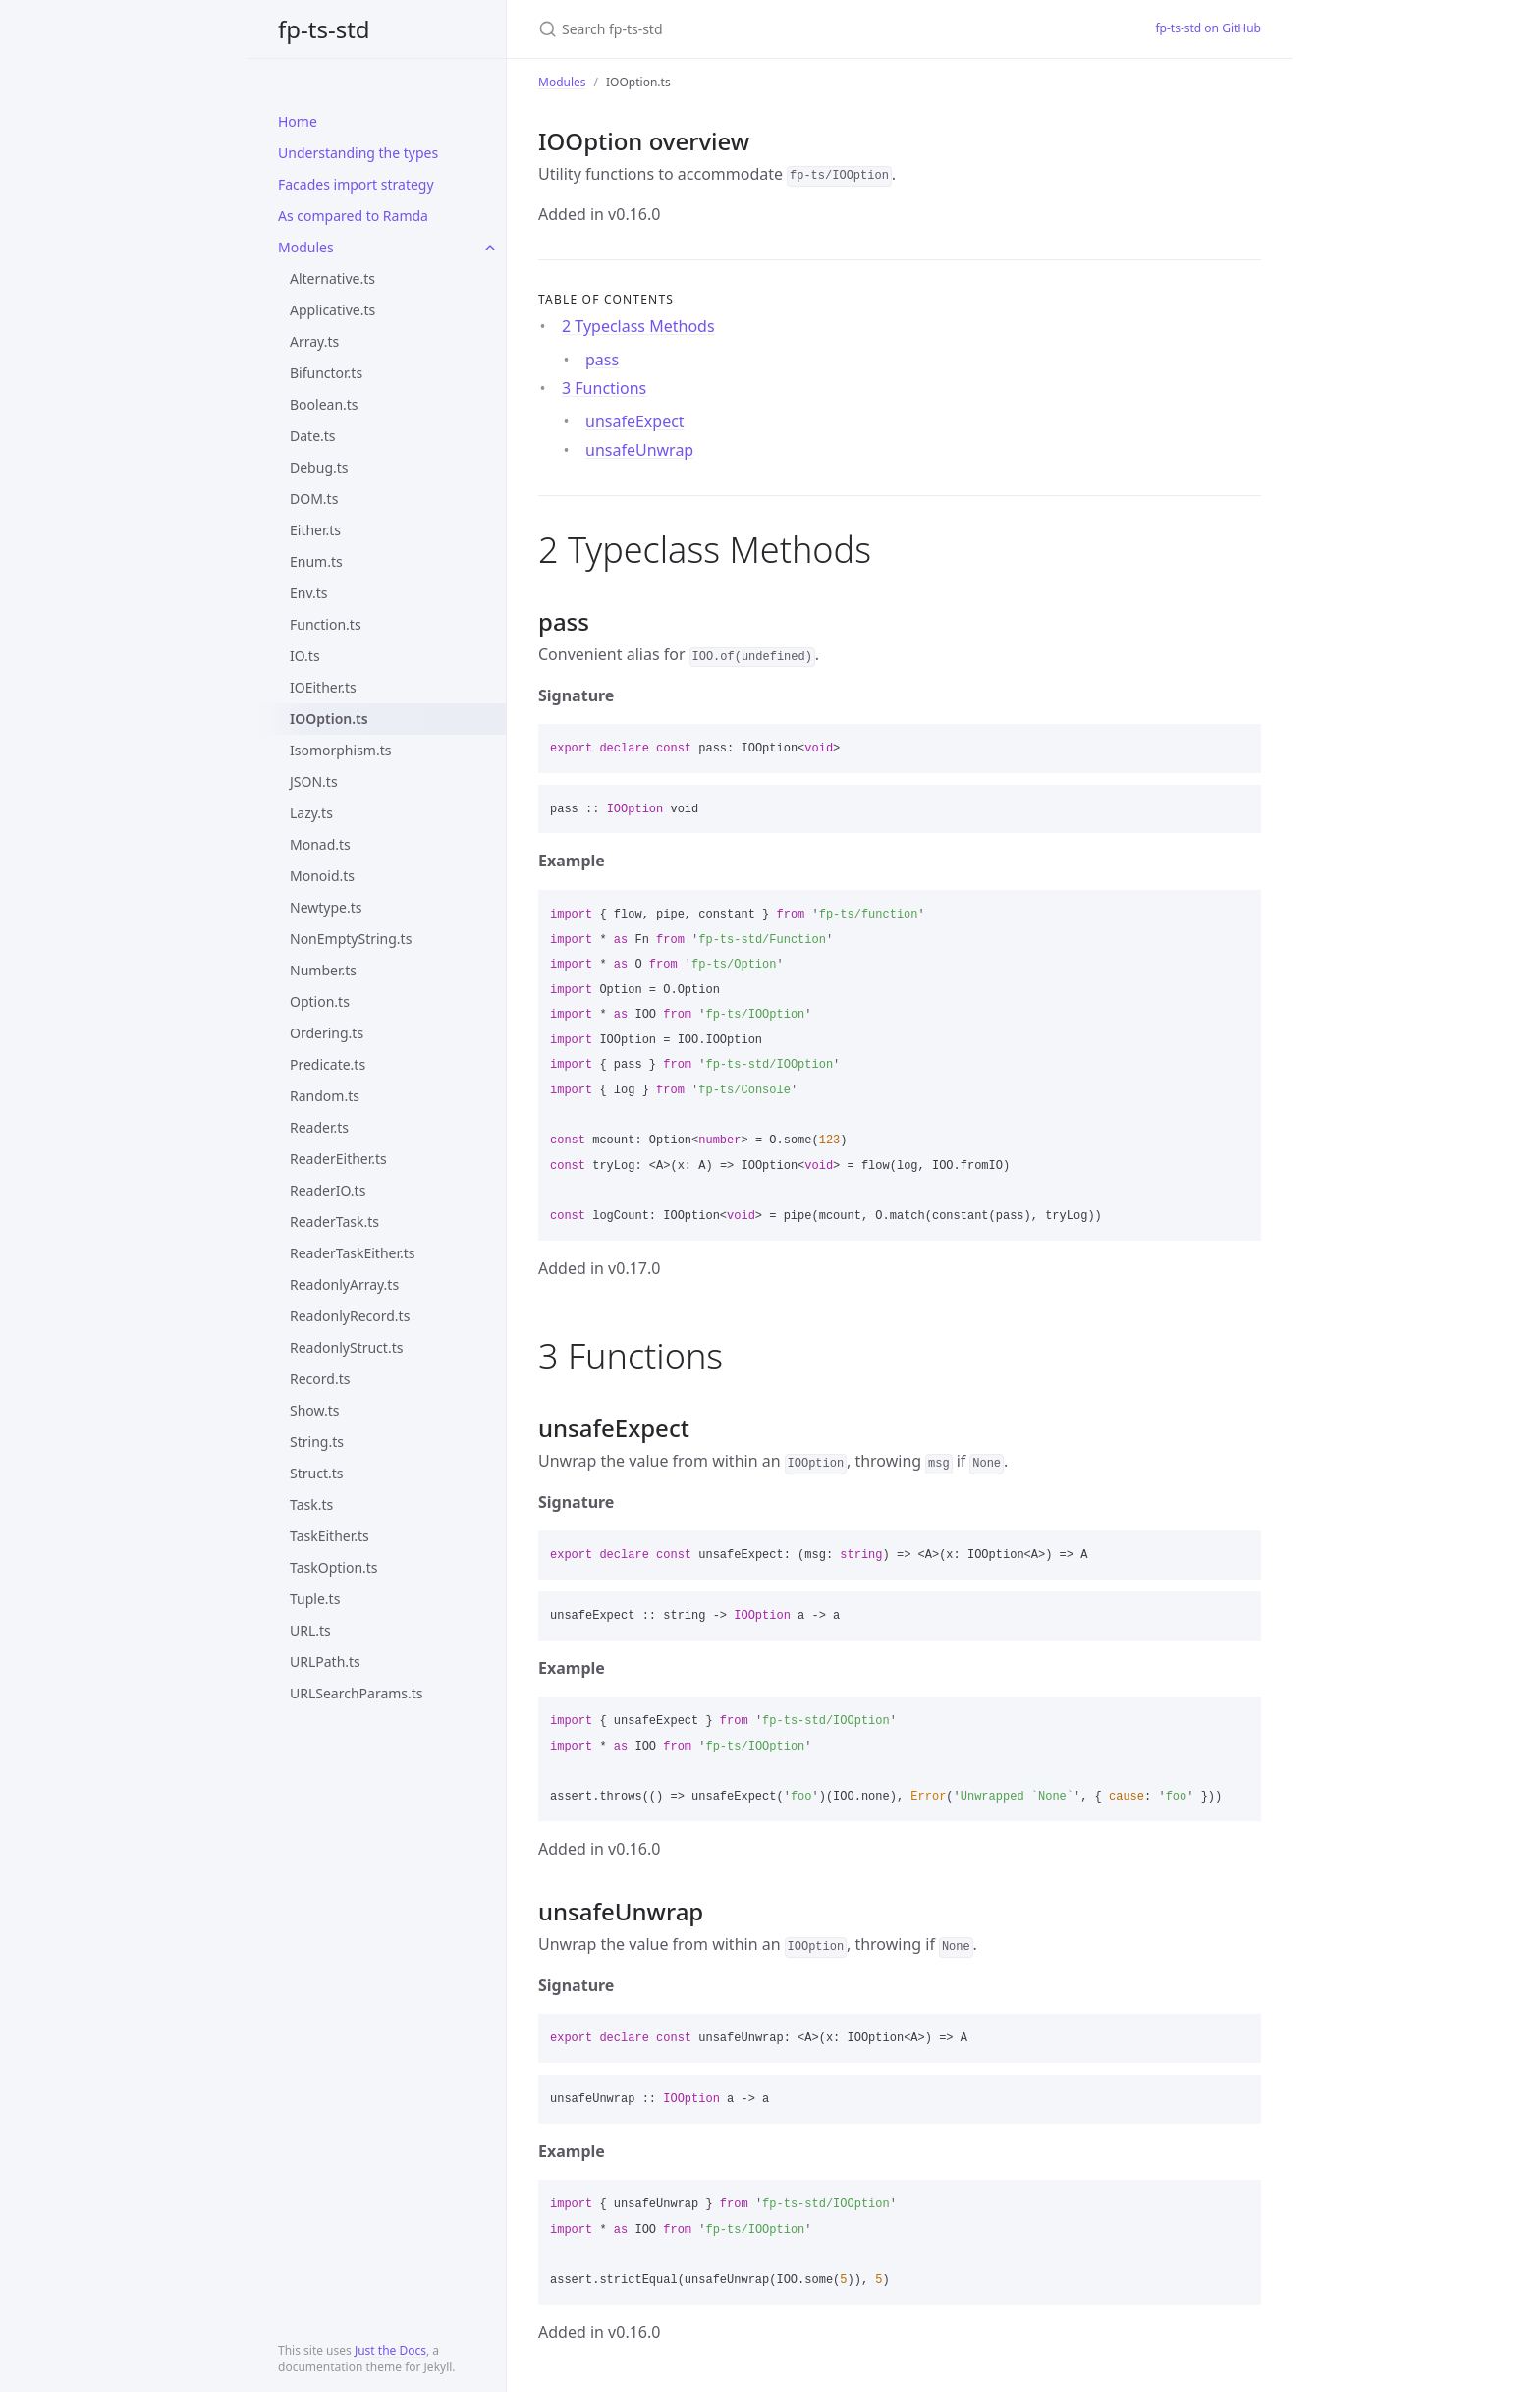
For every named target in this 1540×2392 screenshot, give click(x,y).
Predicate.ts (327, 1064)
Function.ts (325, 624)
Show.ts (314, 1410)
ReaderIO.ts (327, 1190)
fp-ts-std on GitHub (1208, 28)
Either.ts (315, 530)
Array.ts (314, 341)
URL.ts (310, 1630)
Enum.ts (316, 561)
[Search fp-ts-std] (770, 29)
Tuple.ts (315, 1598)
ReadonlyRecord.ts (350, 1316)
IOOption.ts (329, 718)
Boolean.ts (324, 404)
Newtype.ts (325, 907)
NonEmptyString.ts (351, 938)
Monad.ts (320, 844)
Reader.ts (319, 1127)
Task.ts (311, 1504)
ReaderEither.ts (338, 1158)
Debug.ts (319, 467)
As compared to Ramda (353, 215)
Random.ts (324, 1095)
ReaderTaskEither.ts (352, 1253)
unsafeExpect (635, 421)
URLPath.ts (325, 1661)
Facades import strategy (356, 184)
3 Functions (604, 388)
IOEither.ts (323, 687)
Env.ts (309, 593)
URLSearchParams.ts (356, 1693)
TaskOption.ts (334, 1567)
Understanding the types (358, 152)
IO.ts (305, 655)
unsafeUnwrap (639, 450)
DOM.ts (314, 498)
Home (297, 121)
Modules (306, 247)
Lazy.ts (311, 813)
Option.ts (320, 1001)
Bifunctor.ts (326, 372)
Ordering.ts (326, 1033)
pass (602, 359)
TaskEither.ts (329, 1536)
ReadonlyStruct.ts (346, 1347)
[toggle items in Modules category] (490, 247)
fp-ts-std (324, 29)
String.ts (317, 1441)
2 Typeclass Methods (638, 326)
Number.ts (323, 970)
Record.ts (320, 1378)
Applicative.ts (332, 310)
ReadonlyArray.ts (344, 1284)
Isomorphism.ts (340, 750)
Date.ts (313, 435)
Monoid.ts (322, 875)
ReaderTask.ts (334, 1221)
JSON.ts (314, 781)
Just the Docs (390, 2350)
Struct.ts (316, 1473)
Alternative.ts (332, 278)
